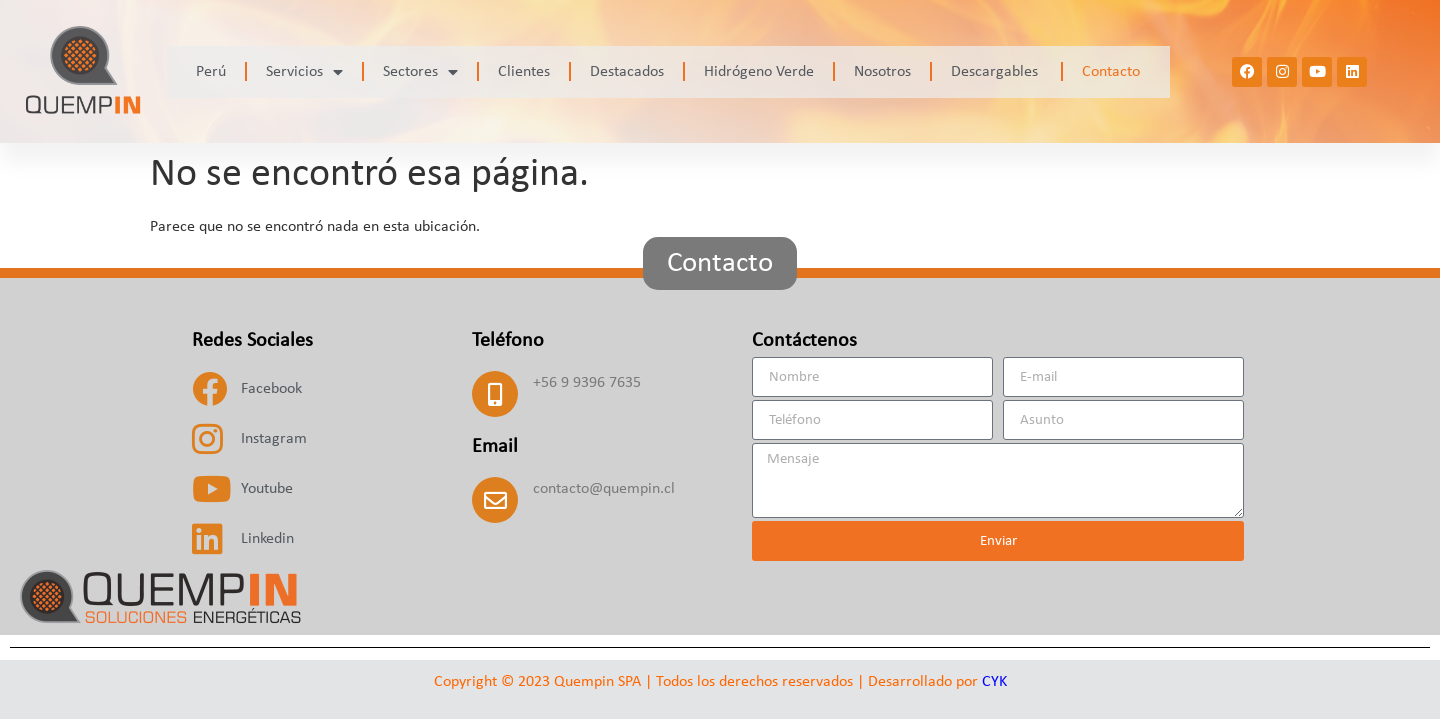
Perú (211, 72)
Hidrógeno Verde (759, 72)
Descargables (996, 72)
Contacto (1111, 72)
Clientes (524, 72)
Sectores (420, 72)
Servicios (304, 72)
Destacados (627, 72)
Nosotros (882, 72)
